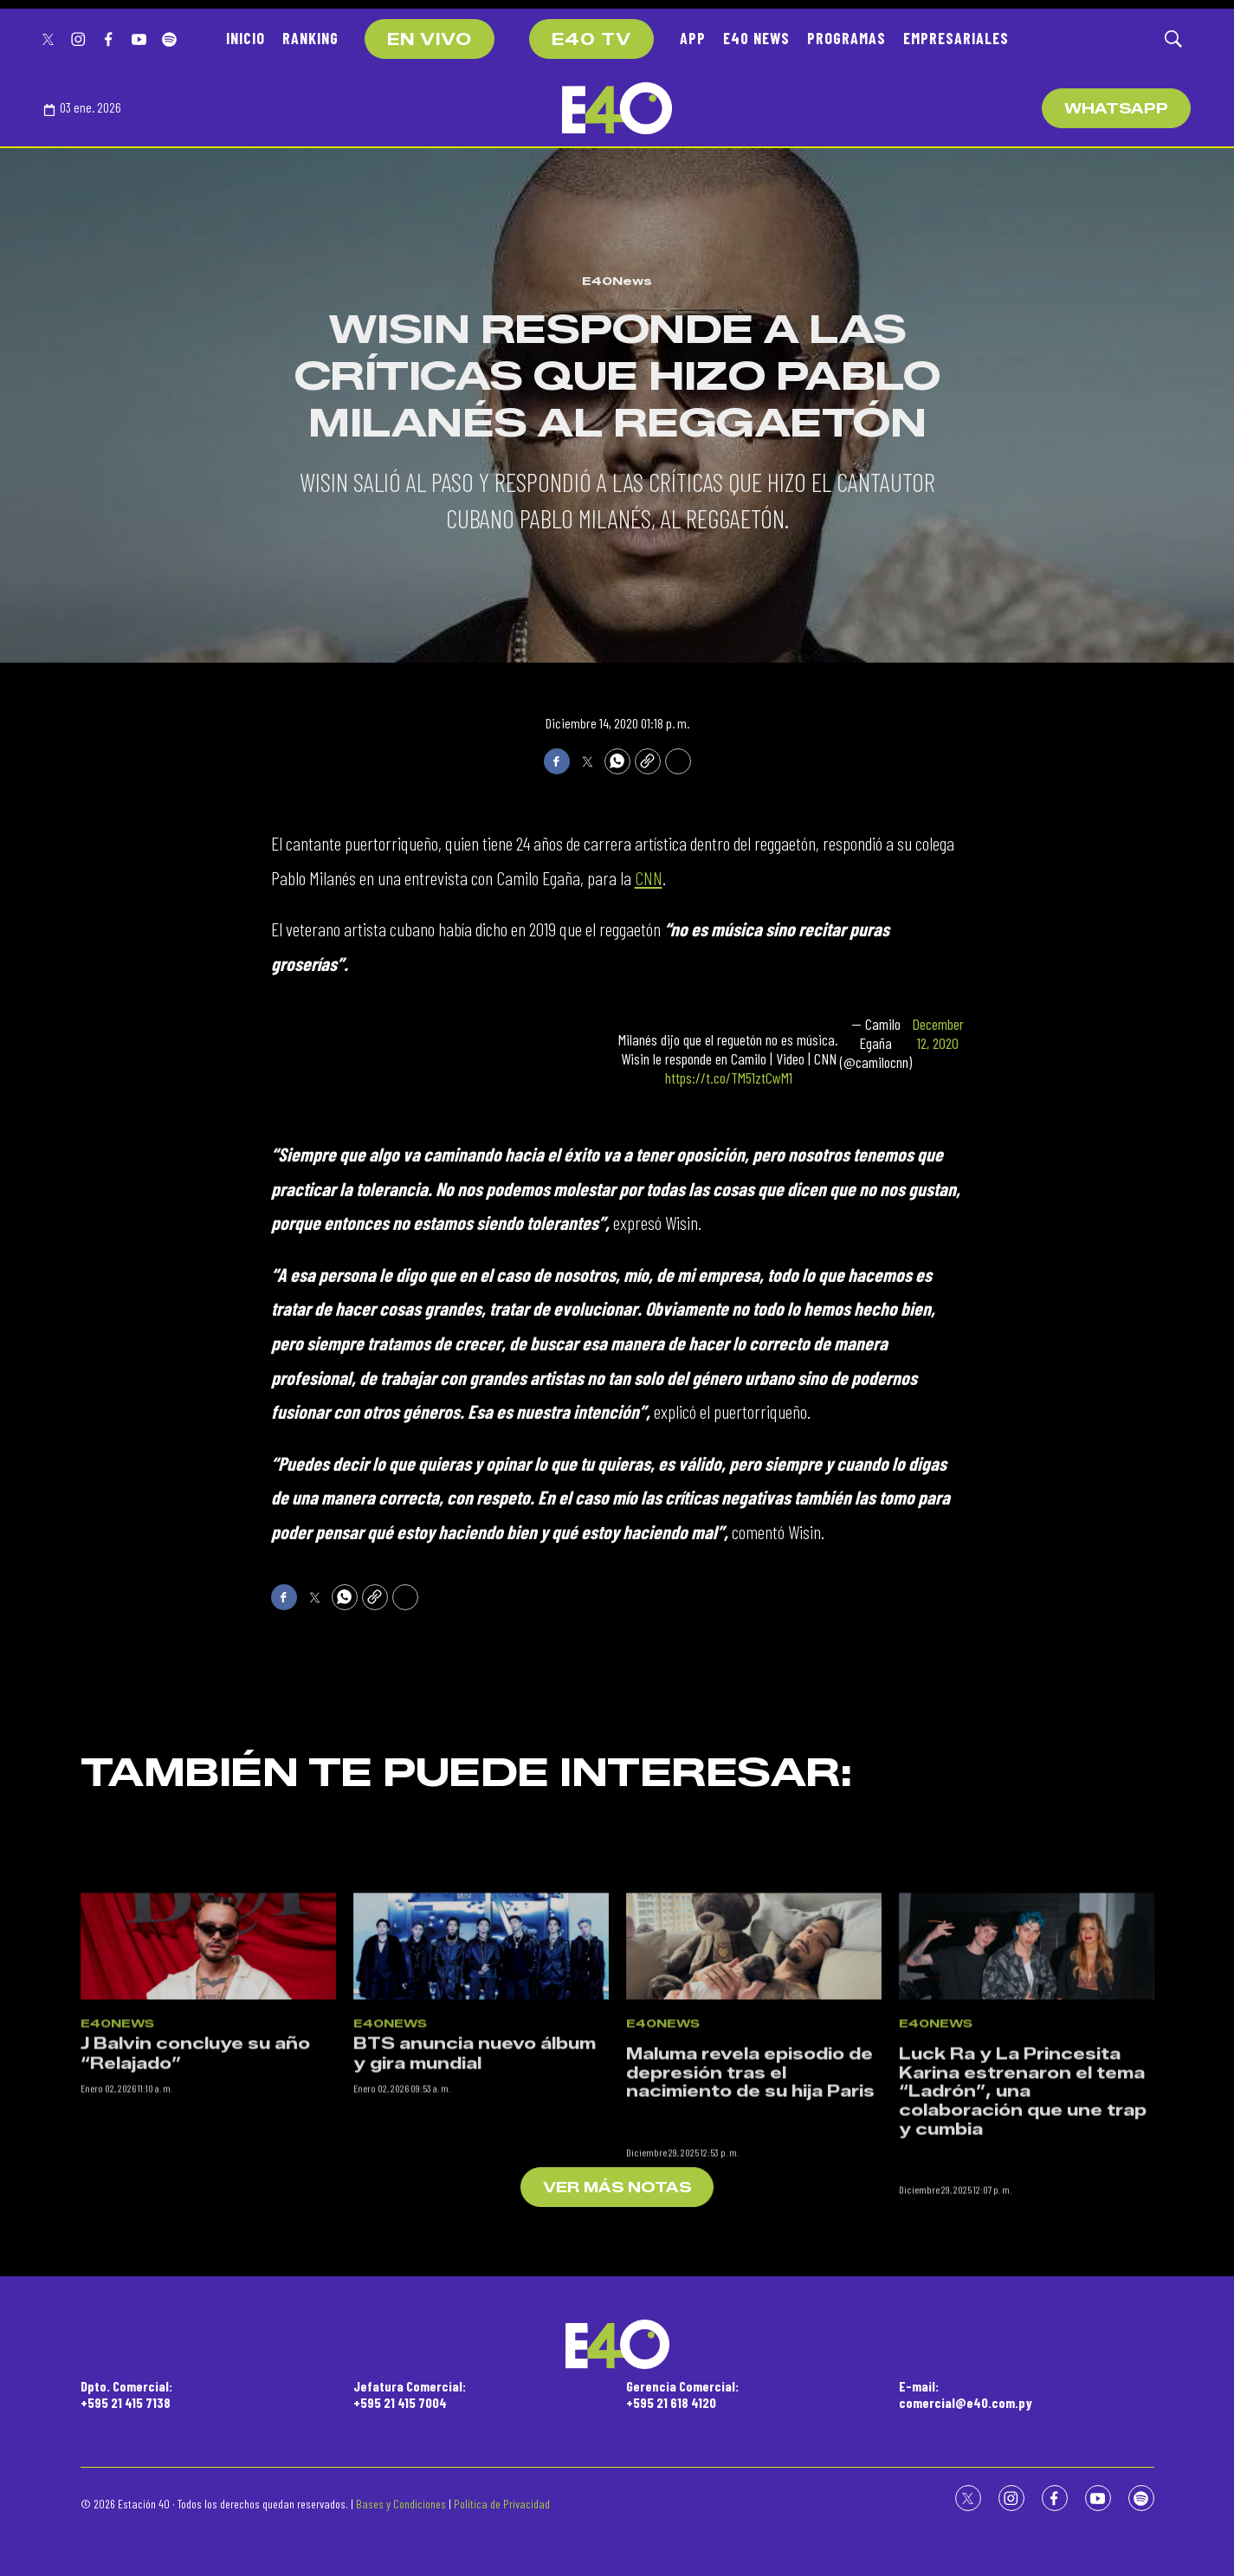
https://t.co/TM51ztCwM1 (728, 1077)
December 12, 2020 (938, 1033)
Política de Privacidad (502, 2503)
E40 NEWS (756, 38)
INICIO (245, 38)
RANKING (310, 38)
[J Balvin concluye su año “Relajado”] (208, 2099)
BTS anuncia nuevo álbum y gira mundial (474, 2207)
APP (693, 38)
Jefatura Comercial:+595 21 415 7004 (409, 2394)
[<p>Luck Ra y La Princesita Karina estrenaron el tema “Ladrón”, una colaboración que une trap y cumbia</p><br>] (1026, 2099)
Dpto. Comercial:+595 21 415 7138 (126, 2394)
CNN (648, 877)
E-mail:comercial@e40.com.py (965, 2394)
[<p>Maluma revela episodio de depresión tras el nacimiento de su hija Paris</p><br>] (754, 2099)
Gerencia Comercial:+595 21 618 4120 (682, 2394)
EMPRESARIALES (956, 38)
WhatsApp (1116, 108)
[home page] (616, 108)
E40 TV (591, 39)
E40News (617, 281)
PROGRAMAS (846, 38)
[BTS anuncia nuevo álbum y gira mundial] (481, 2099)
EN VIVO (429, 39)
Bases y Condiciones (401, 2503)
